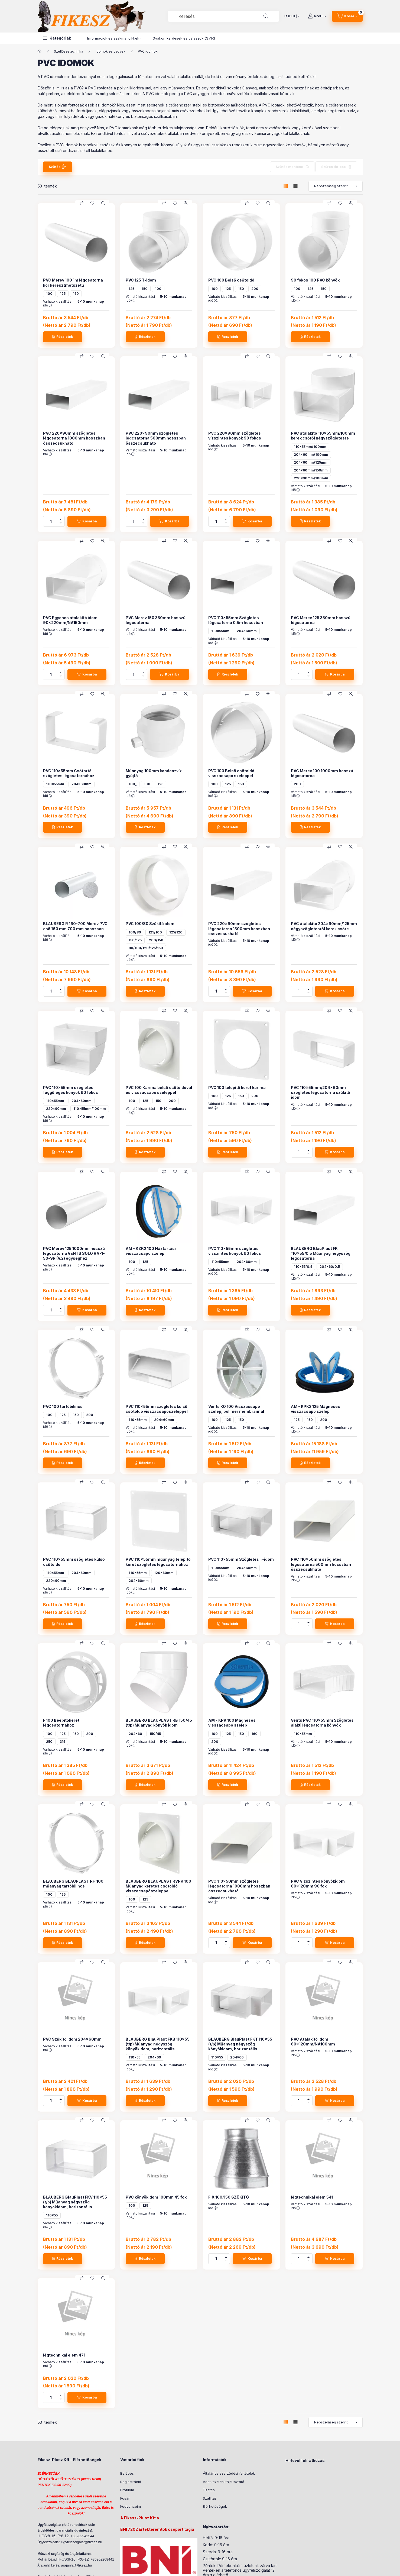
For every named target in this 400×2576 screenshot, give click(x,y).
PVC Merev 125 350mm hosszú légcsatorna (320, 620)
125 (63, 294)
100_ (132, 784)
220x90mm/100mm (311, 478)
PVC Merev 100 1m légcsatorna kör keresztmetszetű (73, 282)
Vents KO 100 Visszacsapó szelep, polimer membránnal (236, 1409)
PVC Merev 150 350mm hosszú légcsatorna (156, 620)
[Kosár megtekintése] (347, 16)
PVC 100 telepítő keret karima (237, 1087)
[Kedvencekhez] (92, 203)
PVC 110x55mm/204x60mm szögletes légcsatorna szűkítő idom (320, 1092)
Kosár (125, 2498)
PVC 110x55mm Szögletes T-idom (241, 1559)
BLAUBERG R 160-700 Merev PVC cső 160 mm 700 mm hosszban (75, 926)
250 (49, 1742)
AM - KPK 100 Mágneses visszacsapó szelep (232, 1722)
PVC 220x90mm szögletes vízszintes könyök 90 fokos (234, 435)
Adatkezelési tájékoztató (223, 2482)
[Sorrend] (335, 186)
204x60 (135, 1734)
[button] (57, 38)
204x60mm (247, 631)
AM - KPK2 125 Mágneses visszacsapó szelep (315, 1409)
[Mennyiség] (51, 521)
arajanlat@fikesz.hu (76, 2565)
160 (254, 1734)
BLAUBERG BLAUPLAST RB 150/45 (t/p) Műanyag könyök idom (159, 1722)
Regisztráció (130, 2482)
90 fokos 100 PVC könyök (315, 280)
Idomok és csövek (110, 51)
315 (62, 1742)
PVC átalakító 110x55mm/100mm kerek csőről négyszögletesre (323, 435)
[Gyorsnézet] (103, 203)
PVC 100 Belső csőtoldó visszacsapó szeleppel (231, 773)
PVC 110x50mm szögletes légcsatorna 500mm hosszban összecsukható (321, 1564)
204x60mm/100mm (311, 455)
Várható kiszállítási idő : (57, 303)
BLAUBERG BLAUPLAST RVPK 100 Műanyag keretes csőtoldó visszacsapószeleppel (158, 1886)
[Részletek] (62, 336)
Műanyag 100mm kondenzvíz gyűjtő (154, 773)
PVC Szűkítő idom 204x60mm (72, 2039)
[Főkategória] (39, 51)
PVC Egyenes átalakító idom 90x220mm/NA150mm (70, 620)
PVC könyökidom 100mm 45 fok (156, 2197)
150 (76, 294)
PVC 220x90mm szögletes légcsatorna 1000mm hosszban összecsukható (74, 438)
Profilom (127, 2490)
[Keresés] (266, 16)
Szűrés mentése (289, 167)
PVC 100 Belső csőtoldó (231, 280)
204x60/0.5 (330, 1267)
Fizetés (209, 2490)
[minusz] (60, 523)
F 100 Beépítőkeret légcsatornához (61, 1722)
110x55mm (220, 631)
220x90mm (56, 1109)
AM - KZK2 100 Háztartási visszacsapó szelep (151, 1251)
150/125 (135, 940)
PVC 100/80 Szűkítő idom (150, 923)
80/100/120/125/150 (146, 948)
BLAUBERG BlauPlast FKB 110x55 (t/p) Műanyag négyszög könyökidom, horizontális (158, 2044)
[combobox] (223, 16)
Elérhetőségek (215, 2506)
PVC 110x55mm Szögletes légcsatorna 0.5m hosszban (235, 620)
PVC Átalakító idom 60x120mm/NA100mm (313, 2041)
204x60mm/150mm (311, 470)
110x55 (134, 2057)
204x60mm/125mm (310, 462)
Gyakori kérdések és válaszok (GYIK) (183, 38)
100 (49, 294)
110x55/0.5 (303, 1267)
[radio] (295, 186)
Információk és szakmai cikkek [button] (113, 38)
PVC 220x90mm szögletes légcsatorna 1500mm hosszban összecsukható (239, 928)
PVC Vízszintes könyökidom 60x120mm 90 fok (318, 1883)
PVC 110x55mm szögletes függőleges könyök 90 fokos (70, 1090)
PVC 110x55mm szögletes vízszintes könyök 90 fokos (234, 1251)
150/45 (155, 1734)
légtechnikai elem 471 (64, 2355)
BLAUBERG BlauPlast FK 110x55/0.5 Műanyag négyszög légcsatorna (320, 1253)
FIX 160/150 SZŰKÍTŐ (228, 2197)
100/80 (135, 932)
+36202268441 (102, 2559)
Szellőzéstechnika (68, 51)
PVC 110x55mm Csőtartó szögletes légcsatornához (68, 773)
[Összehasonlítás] (81, 203)
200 (254, 289)
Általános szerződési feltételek (229, 2473)
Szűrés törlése (333, 167)
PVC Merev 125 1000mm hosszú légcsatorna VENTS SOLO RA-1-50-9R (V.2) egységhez (74, 1253)
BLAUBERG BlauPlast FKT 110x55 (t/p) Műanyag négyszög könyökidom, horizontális (240, 2044)
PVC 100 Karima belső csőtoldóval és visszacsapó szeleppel (159, 1090)
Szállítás (210, 2498)
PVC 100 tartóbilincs (63, 1406)
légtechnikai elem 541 (312, 2197)
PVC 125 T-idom (141, 280)
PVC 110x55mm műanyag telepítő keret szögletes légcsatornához (158, 1561)
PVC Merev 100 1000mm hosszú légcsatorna (322, 773)
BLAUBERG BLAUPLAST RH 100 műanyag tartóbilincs (73, 1883)
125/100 (155, 932)
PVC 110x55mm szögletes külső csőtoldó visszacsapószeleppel (157, 1409)
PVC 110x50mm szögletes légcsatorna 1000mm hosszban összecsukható (239, 1886)
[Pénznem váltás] (291, 16)
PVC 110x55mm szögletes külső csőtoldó (74, 1561)
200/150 (156, 940)
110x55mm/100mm (310, 447)
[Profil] (317, 16)
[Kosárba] (86, 521)
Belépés (127, 2473)
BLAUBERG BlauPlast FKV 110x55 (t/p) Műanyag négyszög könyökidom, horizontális (75, 2202)
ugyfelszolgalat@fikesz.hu (81, 2542)
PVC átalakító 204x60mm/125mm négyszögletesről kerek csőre (324, 926)
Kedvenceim (130, 2506)
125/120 (176, 932)
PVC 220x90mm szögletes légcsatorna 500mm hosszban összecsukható (156, 438)
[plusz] (60, 518)
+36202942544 (82, 2536)
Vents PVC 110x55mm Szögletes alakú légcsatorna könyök (322, 1722)
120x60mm (164, 1573)
